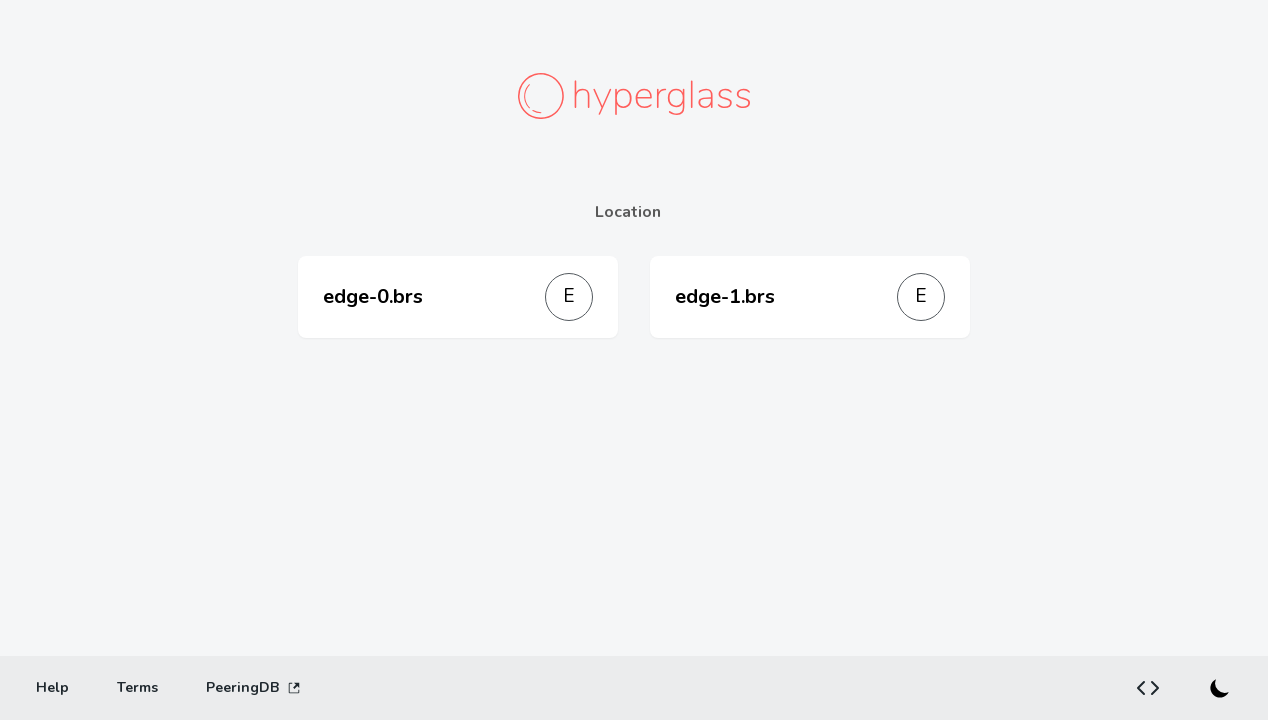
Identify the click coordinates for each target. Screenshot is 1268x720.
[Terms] (137, 688)
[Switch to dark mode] (1220, 688)
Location (628, 212)
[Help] (52, 688)
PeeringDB (253, 687)
